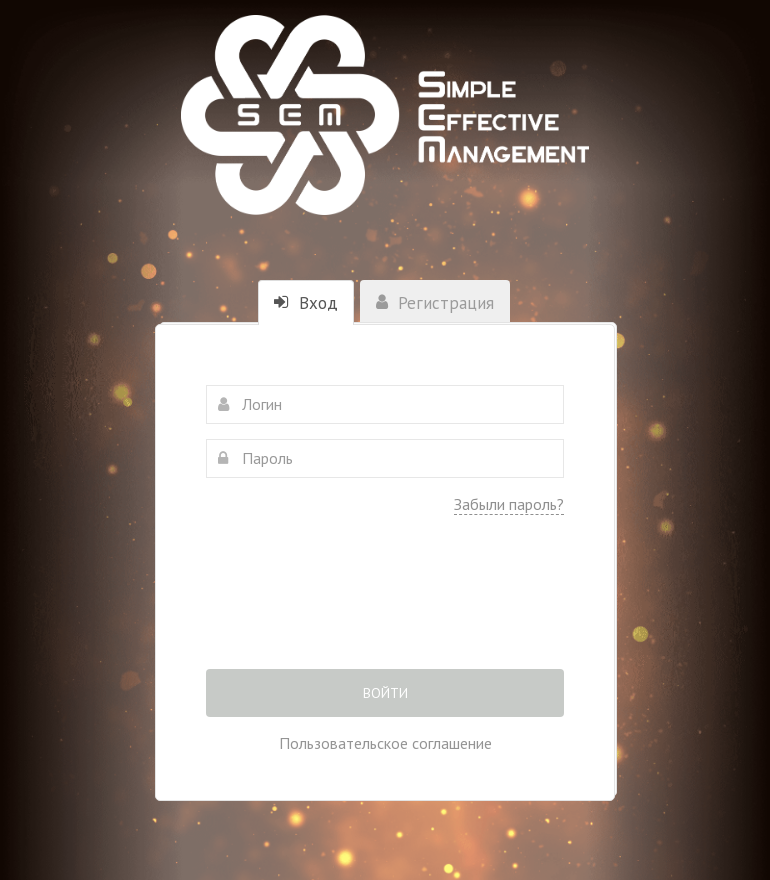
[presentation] (385, 606)
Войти (385, 693)
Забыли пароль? (509, 504)
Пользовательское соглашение (385, 743)
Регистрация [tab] (435, 303)
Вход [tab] (306, 303)
